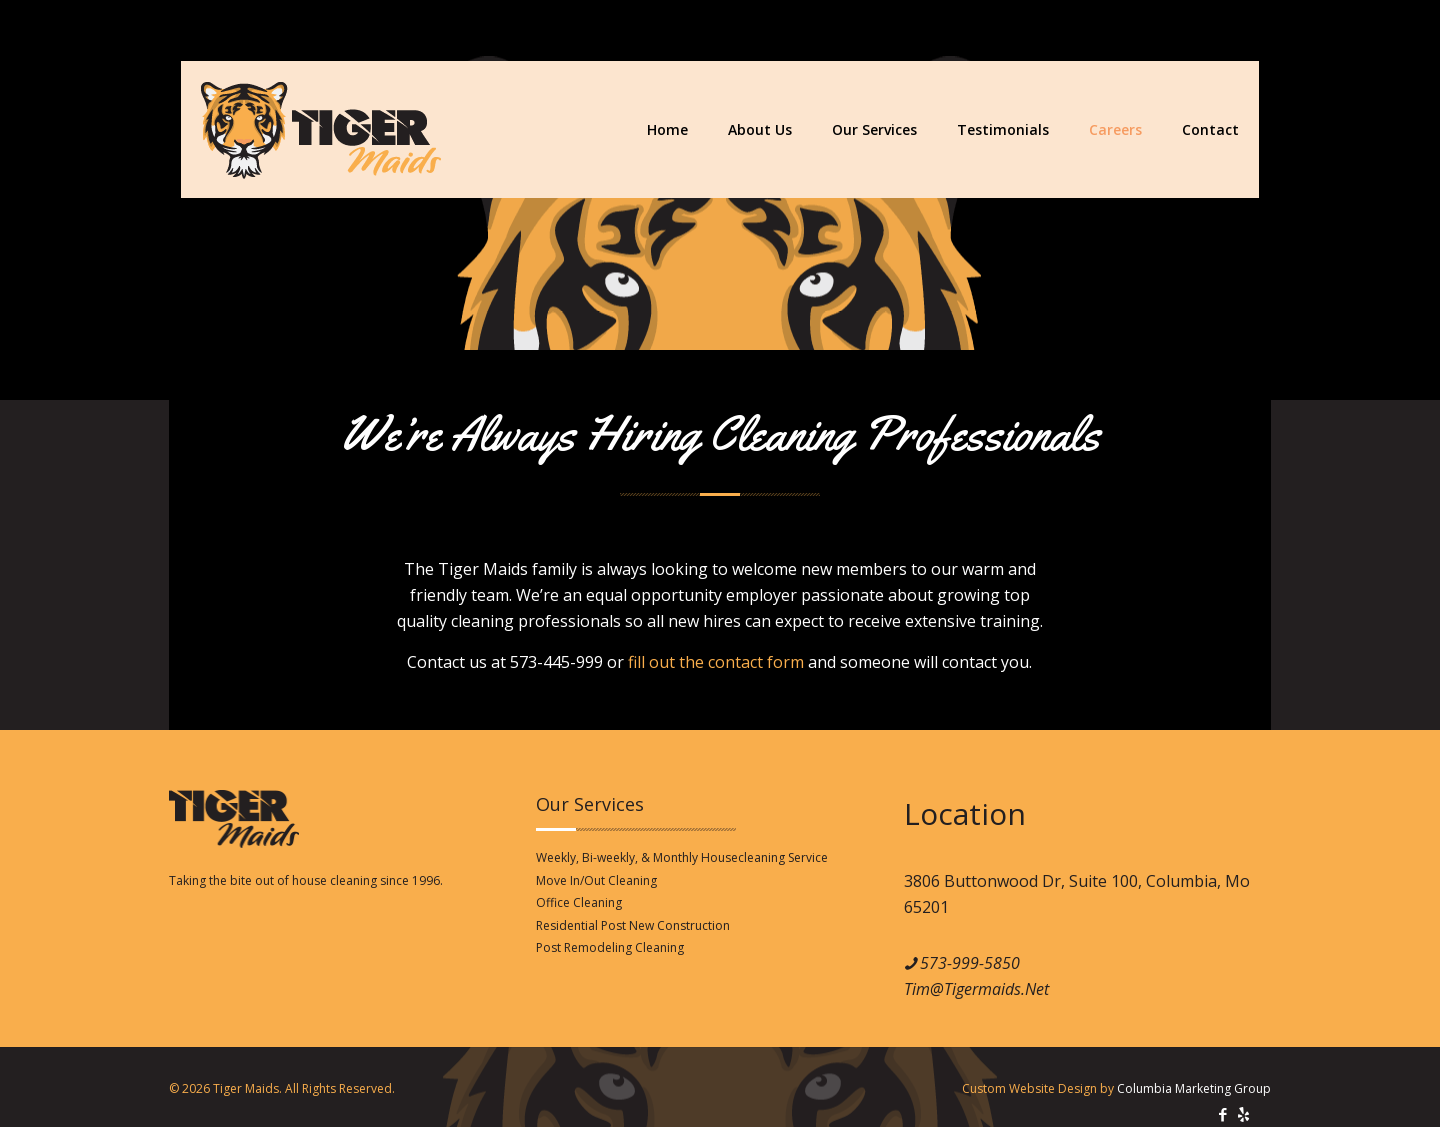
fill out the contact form (716, 662)
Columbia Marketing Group (1194, 1088)
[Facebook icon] (1222, 1114)
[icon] (1243, 1114)
